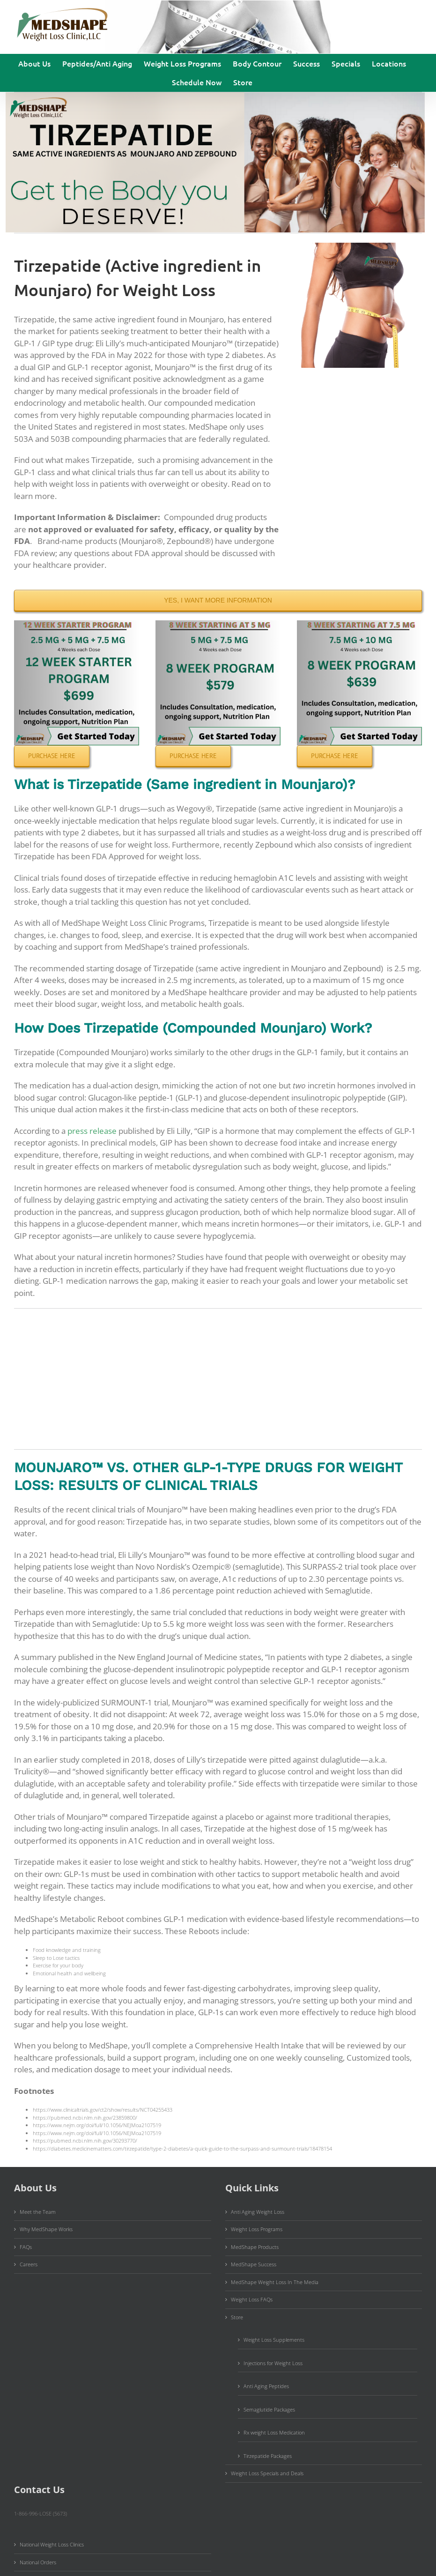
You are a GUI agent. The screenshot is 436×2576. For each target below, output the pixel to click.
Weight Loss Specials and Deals (267, 2473)
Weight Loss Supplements (274, 2339)
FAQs (26, 2246)
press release (92, 1130)
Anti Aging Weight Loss (257, 2211)
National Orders (38, 2562)
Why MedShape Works (46, 2229)
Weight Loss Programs (256, 2229)
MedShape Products (255, 2246)
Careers (28, 2264)
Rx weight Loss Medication (274, 2432)
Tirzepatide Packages (268, 2455)
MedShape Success (253, 2264)
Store (237, 2317)
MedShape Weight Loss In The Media (274, 2282)
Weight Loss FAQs (252, 2299)
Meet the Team (38, 2211)
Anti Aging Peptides (266, 2386)
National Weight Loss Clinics (52, 2544)
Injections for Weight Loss (273, 2363)
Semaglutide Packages (269, 2409)
